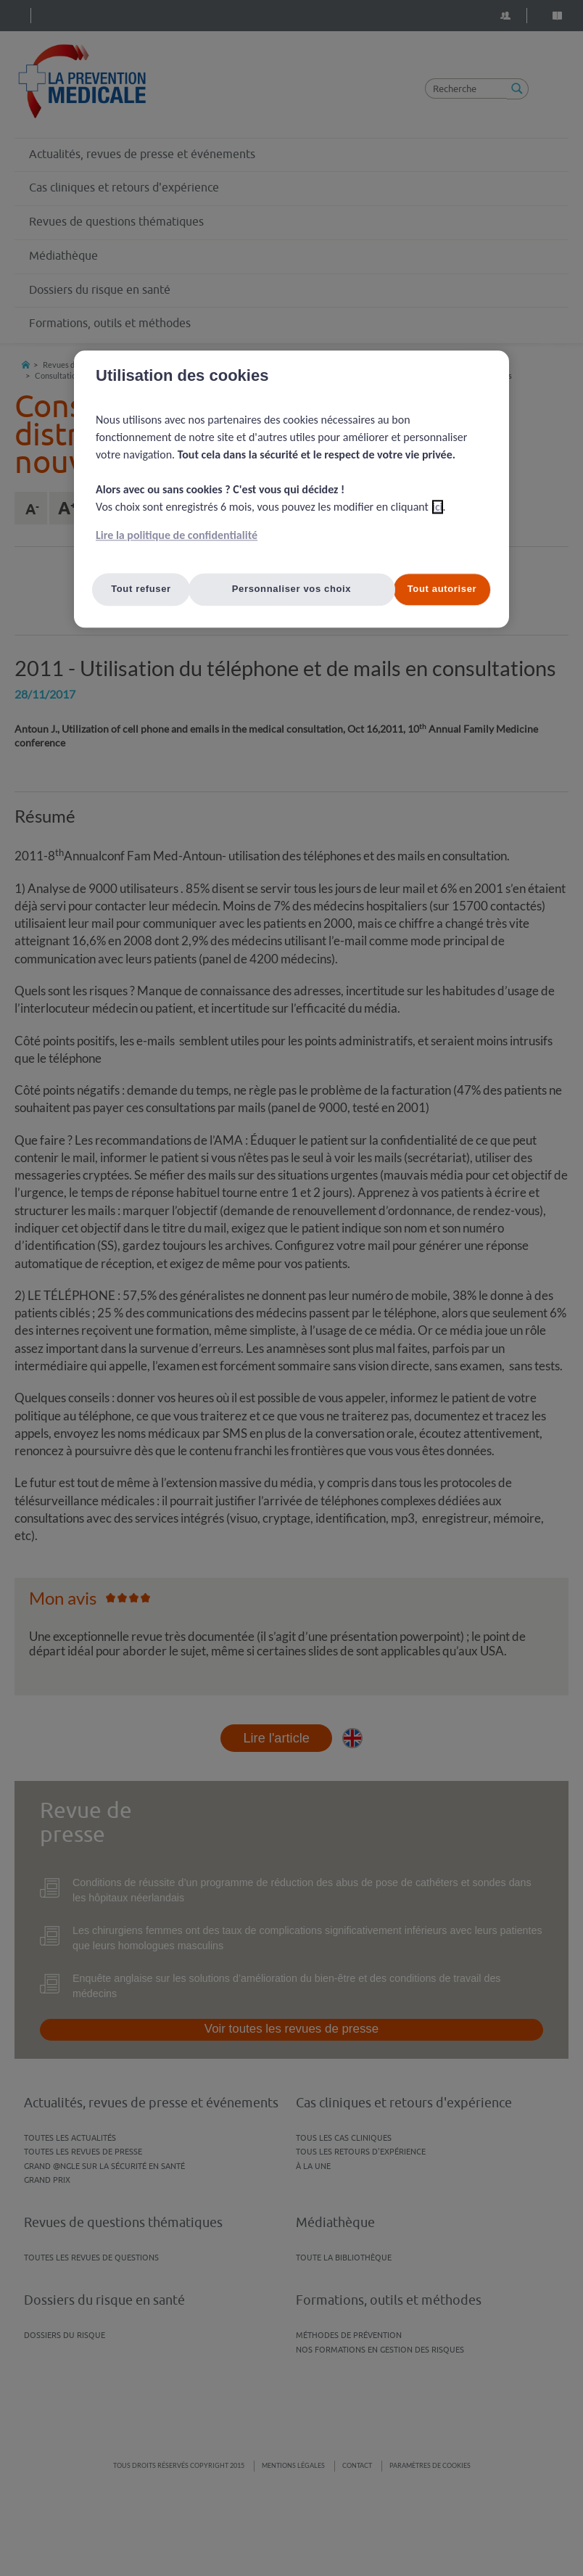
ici (437, 507)
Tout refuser (141, 589)
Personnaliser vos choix (292, 589)
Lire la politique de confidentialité (176, 536)
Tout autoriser (442, 589)
